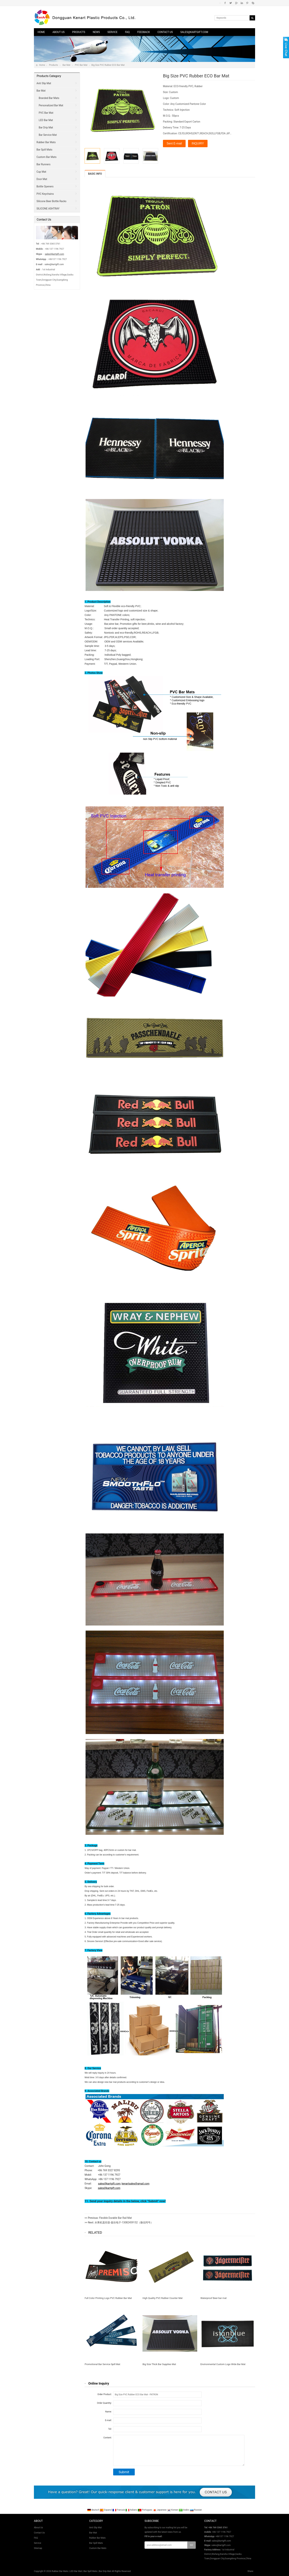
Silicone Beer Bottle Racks (51, 201)
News (96, 32)
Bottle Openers (44, 186)
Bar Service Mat (48, 134)
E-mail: (108, 2420)
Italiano (131, 2510)
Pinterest (247, 3)
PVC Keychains (45, 193)
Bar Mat (66, 65)
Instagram (241, 3)
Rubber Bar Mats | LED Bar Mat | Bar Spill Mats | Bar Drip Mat (81, 2571)
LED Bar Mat (46, 120)
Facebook (225, 3)
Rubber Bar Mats (46, 142)
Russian (196, 2510)
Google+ (236, 3)
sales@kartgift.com (194, 32)
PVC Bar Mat (81, 65)
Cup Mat (41, 171)
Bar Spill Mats (44, 149)
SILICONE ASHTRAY (48, 208)
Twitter (230, 3)
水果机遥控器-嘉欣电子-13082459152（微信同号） (124, 2222)
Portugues (145, 2510)
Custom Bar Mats (46, 156)
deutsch (93, 2510)
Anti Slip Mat (43, 83)
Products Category (49, 76)
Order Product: (105, 2394)
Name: (108, 2411)
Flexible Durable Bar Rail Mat (115, 2217)
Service (112, 32)
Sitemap (38, 2548)
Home (41, 32)
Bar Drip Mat (46, 127)
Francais (118, 2510)
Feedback (143, 32)
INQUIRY (198, 143)
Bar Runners (43, 164)
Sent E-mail (174, 143)
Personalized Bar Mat (51, 105)
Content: (107, 2437)
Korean (172, 2510)
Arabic (184, 2510)
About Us (59, 32)
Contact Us (165, 32)
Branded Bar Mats (49, 98)
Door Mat (41, 179)
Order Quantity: (104, 2403)
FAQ (127, 32)
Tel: (110, 2429)
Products (78, 32)
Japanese (159, 2510)
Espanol (106, 2510)
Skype (252, 3)
